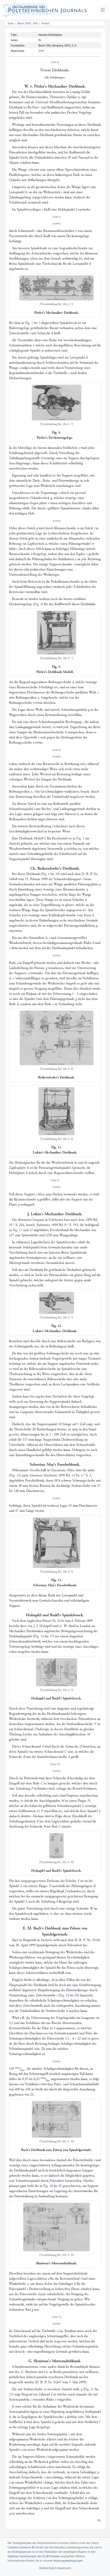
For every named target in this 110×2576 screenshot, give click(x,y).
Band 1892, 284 (27, 23)
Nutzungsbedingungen (68, 2560)
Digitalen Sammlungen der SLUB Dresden (34, 2556)
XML (41, 51)
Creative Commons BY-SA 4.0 (26, 2547)
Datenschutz (47, 2568)
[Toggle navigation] (102, 9)
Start (10, 23)
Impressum (64, 2568)
